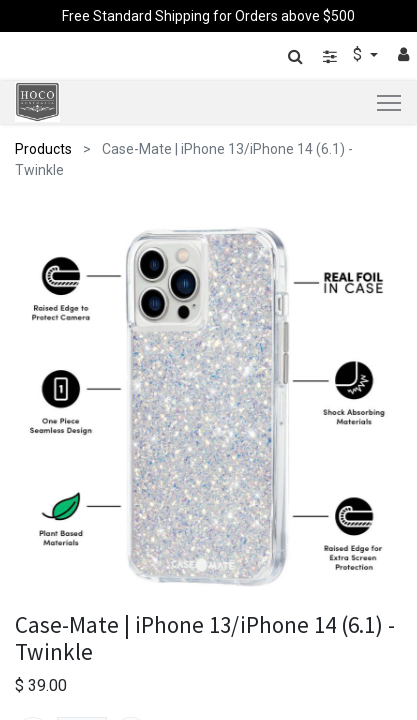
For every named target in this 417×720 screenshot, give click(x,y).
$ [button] (359, 54)
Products (43, 149)
